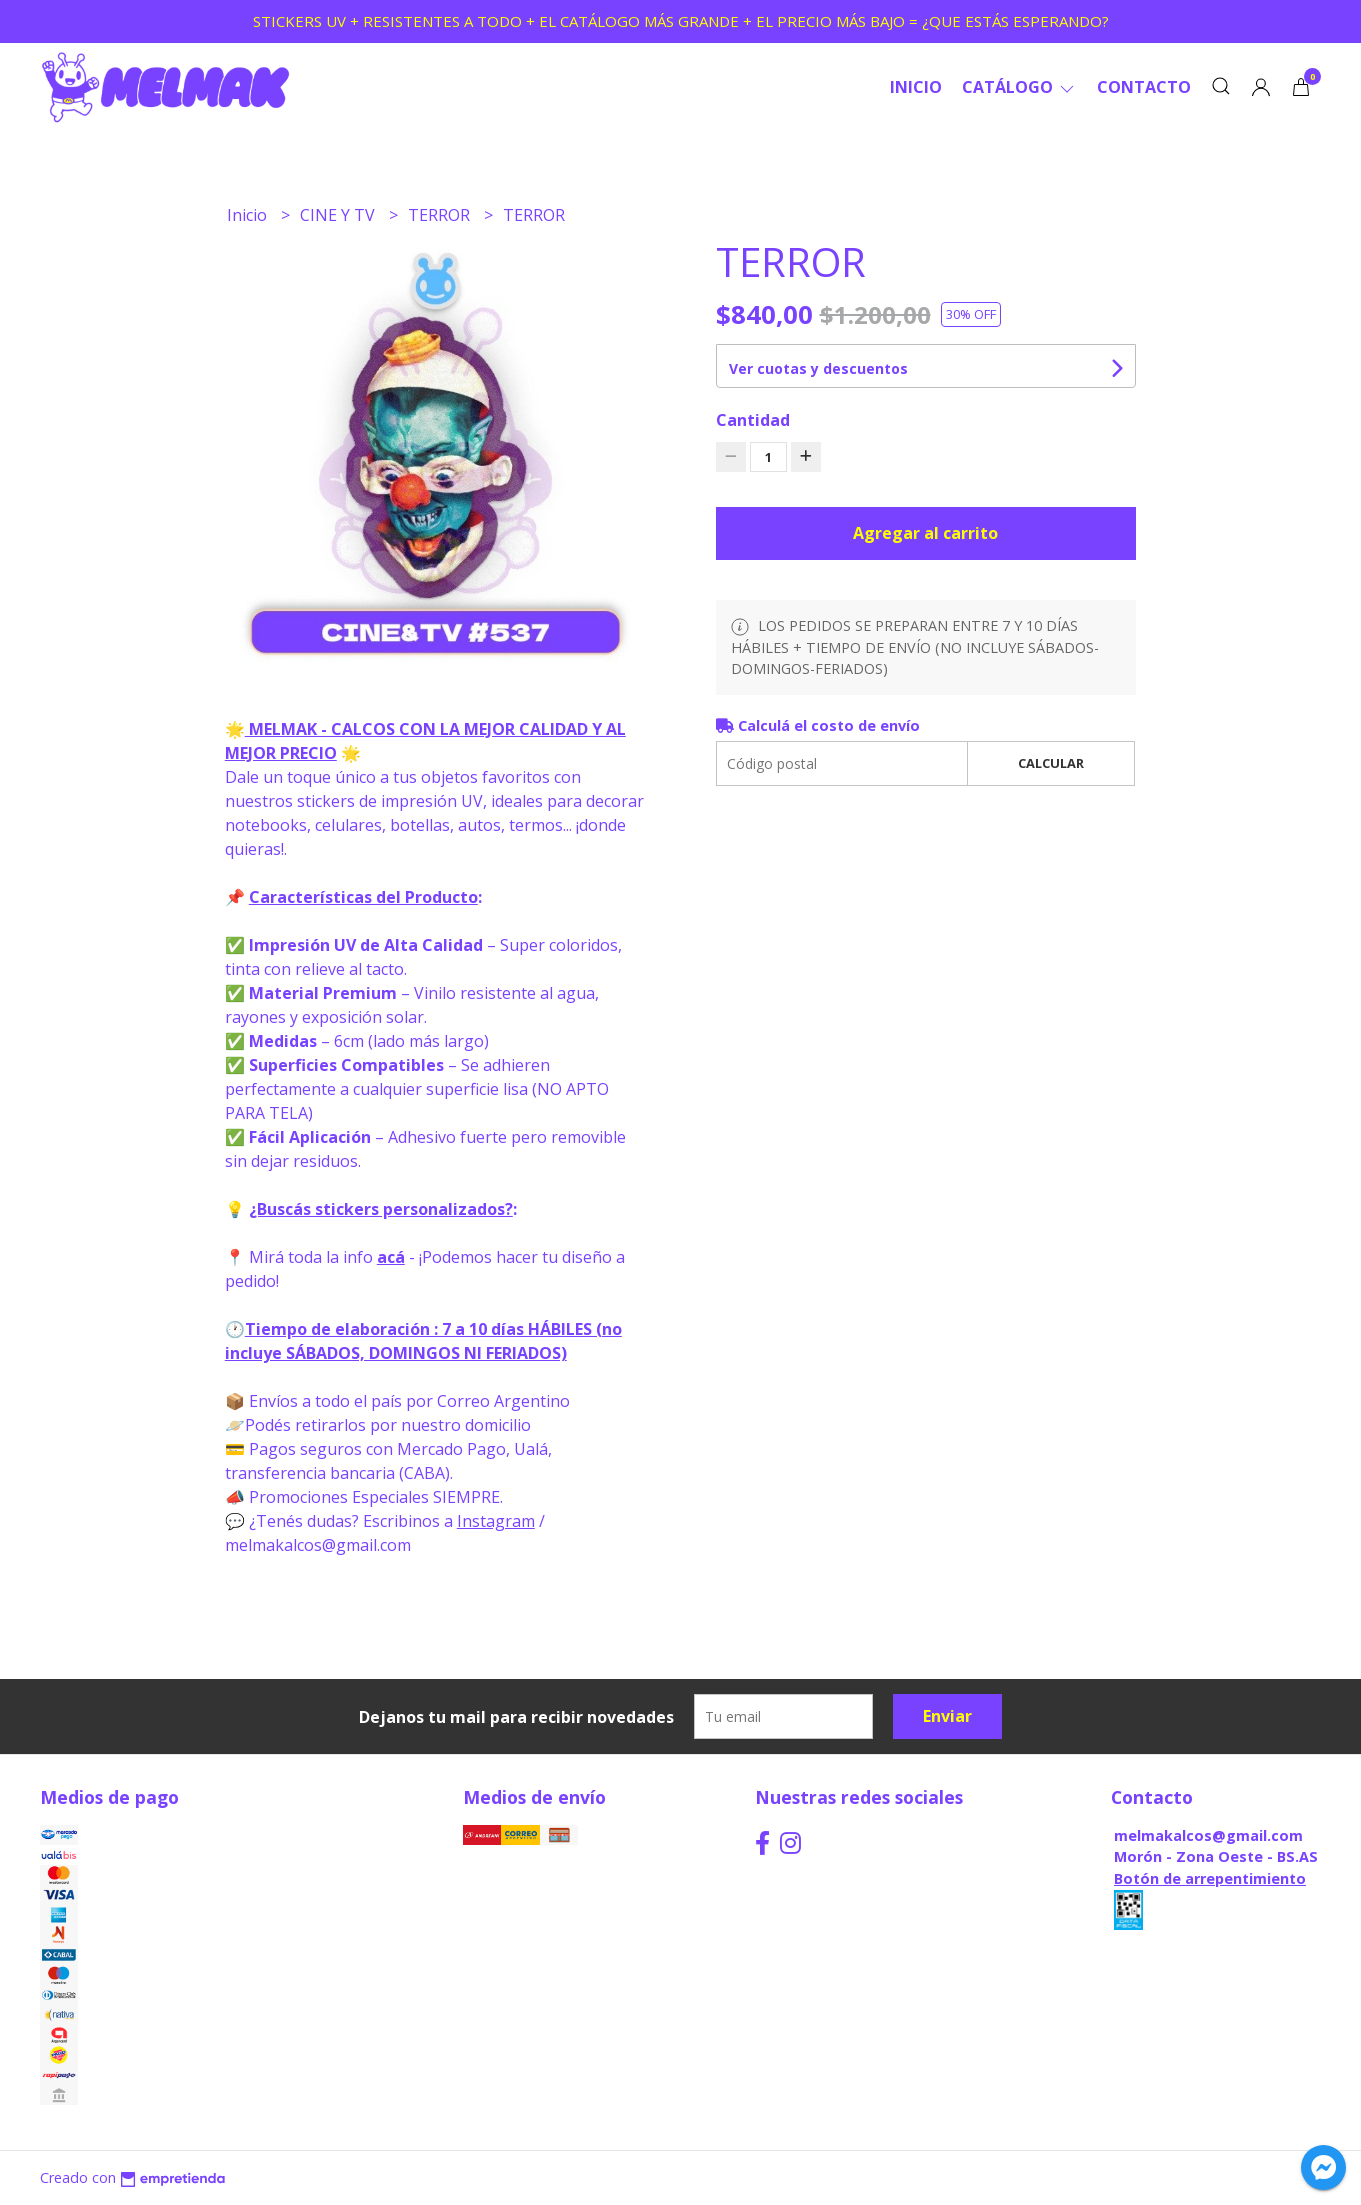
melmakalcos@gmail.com (1208, 1835)
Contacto (1144, 87)
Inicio (916, 87)
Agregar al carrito (925, 533)
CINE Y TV (339, 215)
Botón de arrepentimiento (1210, 1878)
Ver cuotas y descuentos (818, 368)
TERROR (441, 215)
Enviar (947, 1716)
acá (391, 1257)
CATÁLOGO (1019, 87)
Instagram (496, 1521)
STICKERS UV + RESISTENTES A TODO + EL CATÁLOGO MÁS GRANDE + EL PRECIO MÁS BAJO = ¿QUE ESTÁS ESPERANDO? (681, 21)
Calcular (1051, 763)
